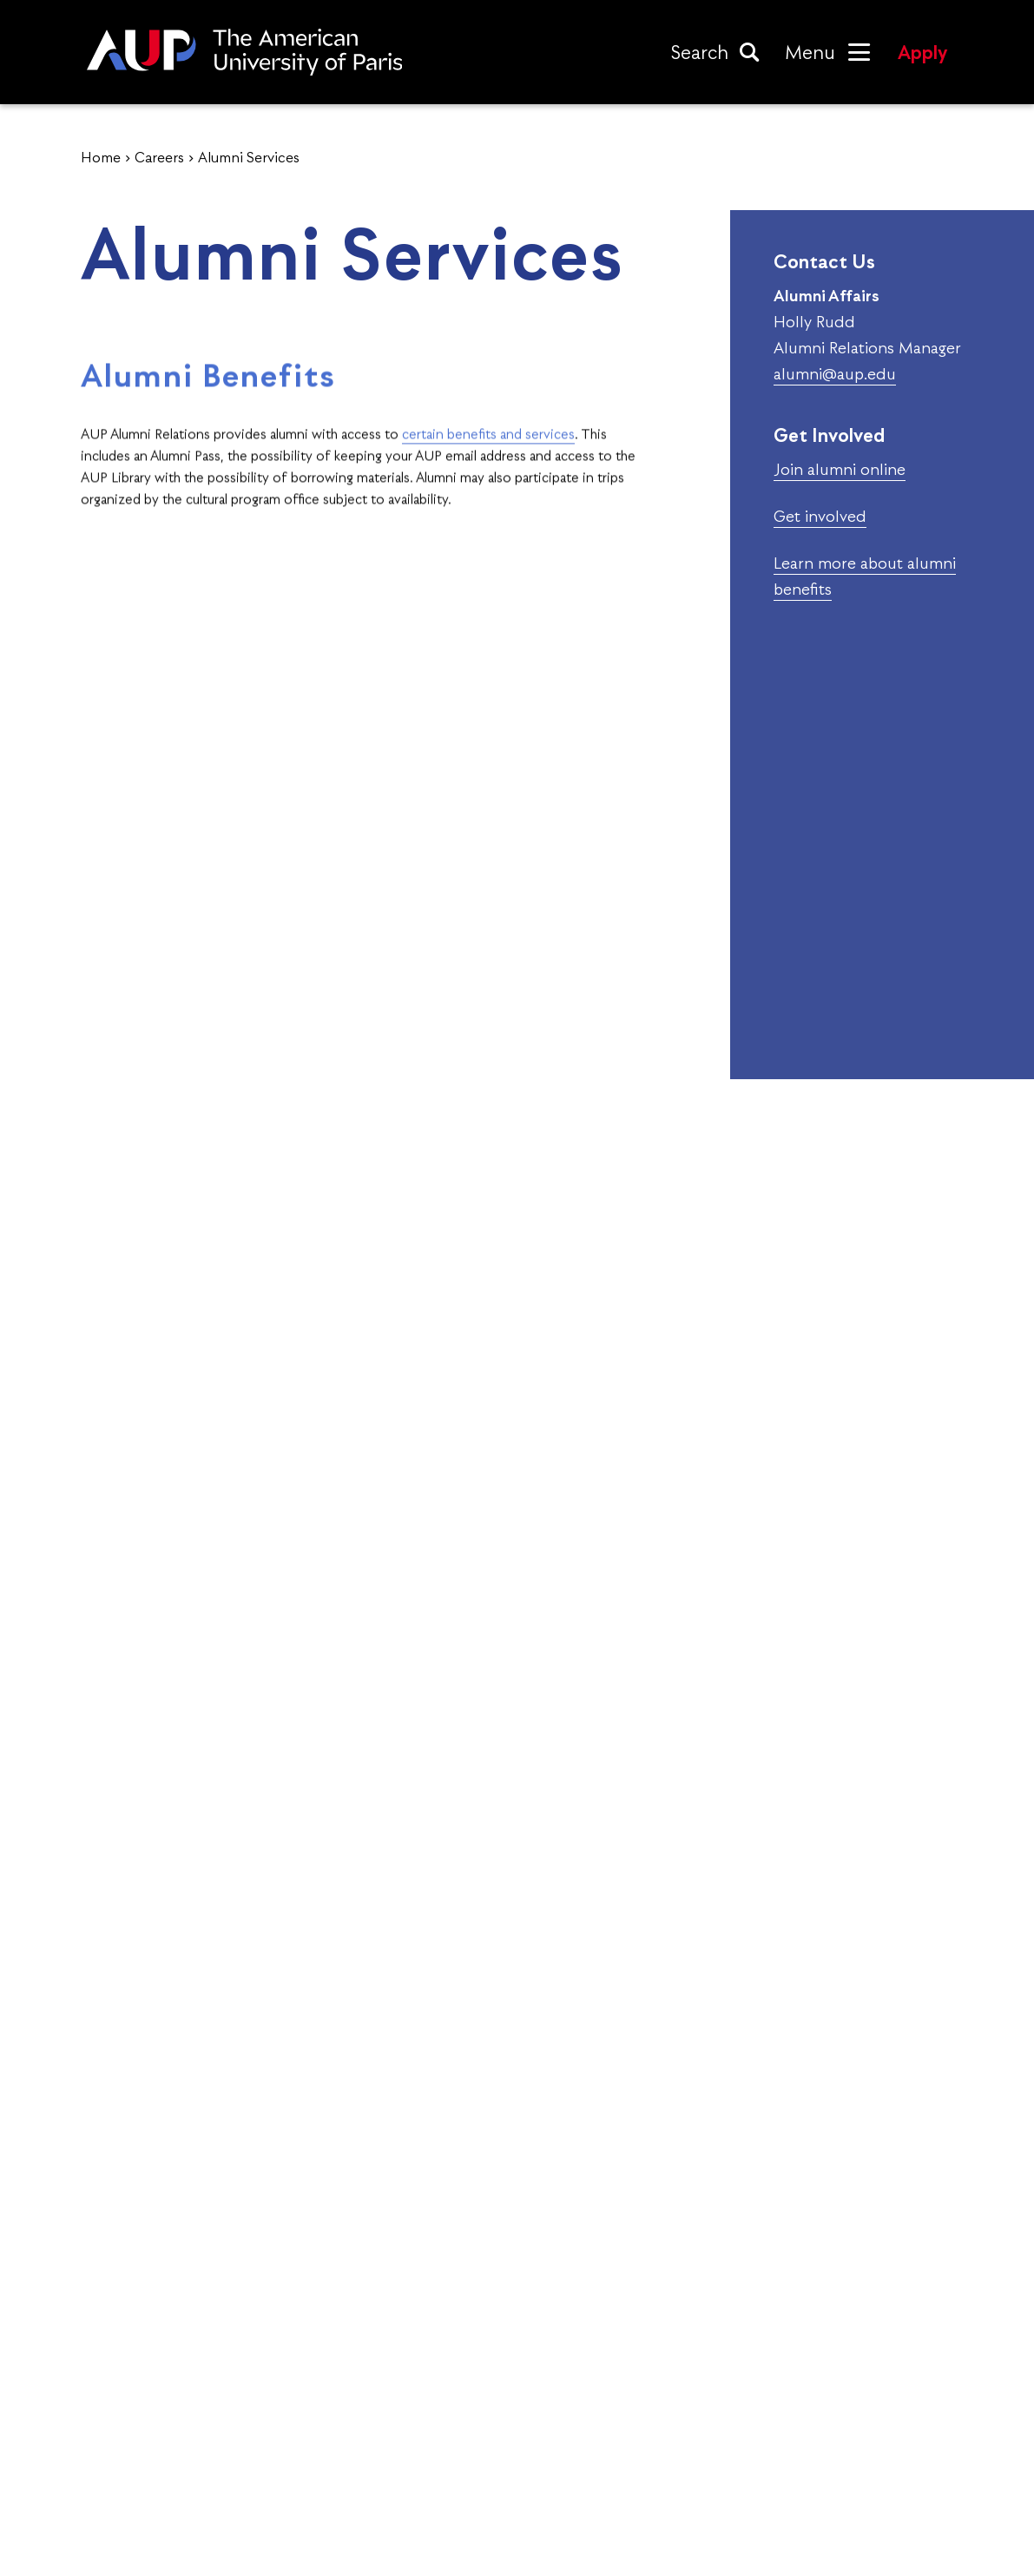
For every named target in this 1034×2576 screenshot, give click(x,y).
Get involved (820, 516)
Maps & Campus (847, 2438)
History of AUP (150, 2476)
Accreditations (149, 2438)
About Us (128, 2400)
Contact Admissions (862, 2400)
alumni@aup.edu (835, 374)
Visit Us (517, 2213)
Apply (922, 52)
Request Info (813, 2213)
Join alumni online (840, 469)
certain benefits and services (488, 466)
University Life (488, 2476)
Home (101, 157)
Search (699, 52)
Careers (159, 157)
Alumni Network (496, 2438)
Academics (471, 2400)
